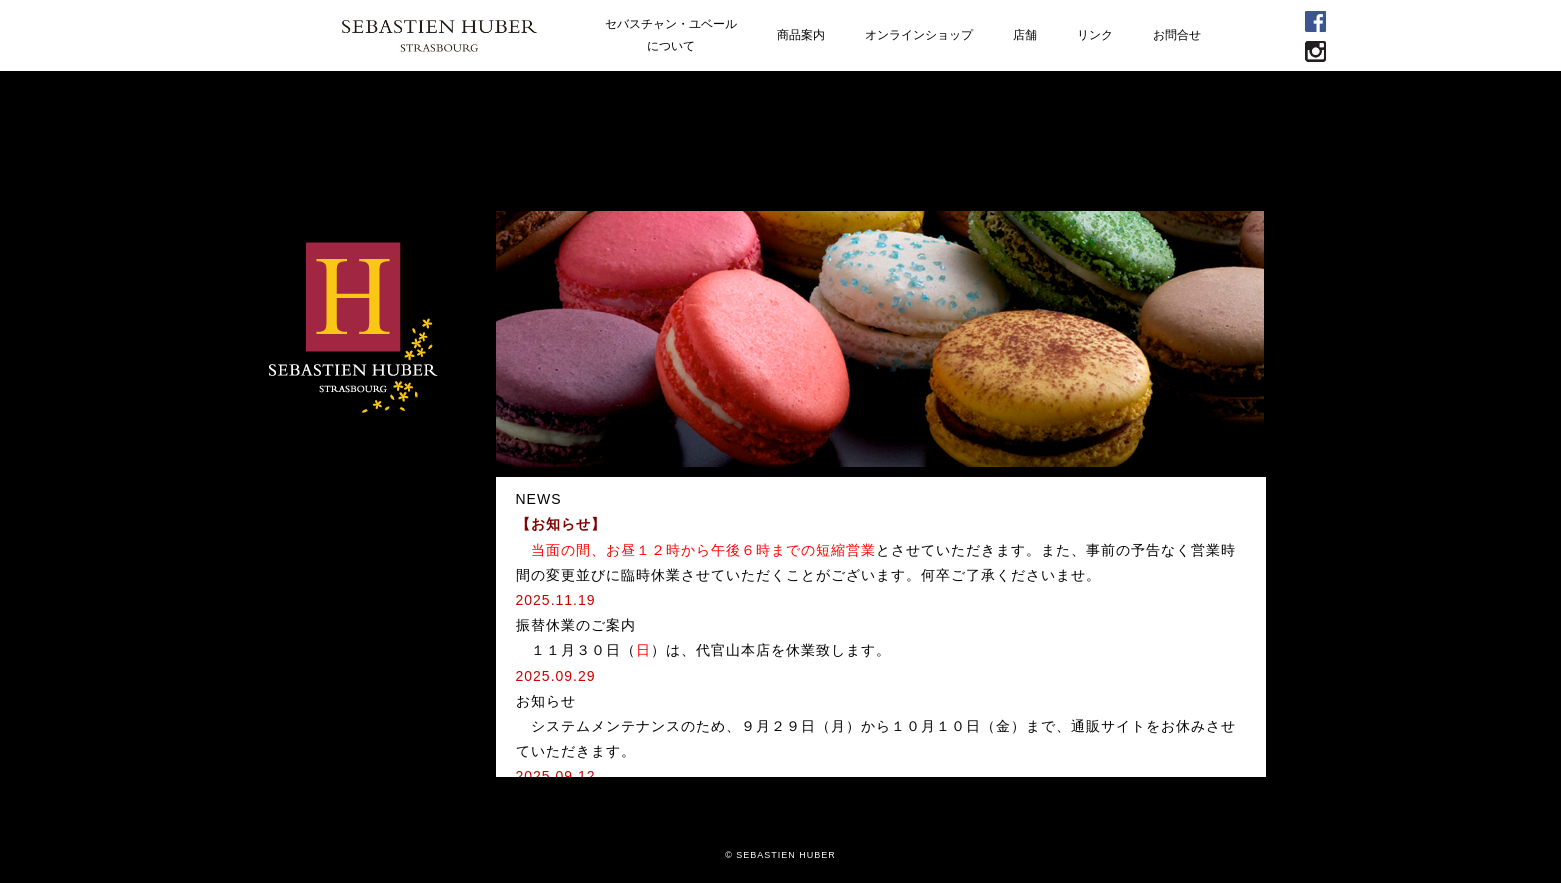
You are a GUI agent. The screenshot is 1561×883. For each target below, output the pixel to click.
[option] (881, 339)
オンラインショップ (919, 35)
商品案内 (801, 35)
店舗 (1025, 35)
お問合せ (1177, 35)
